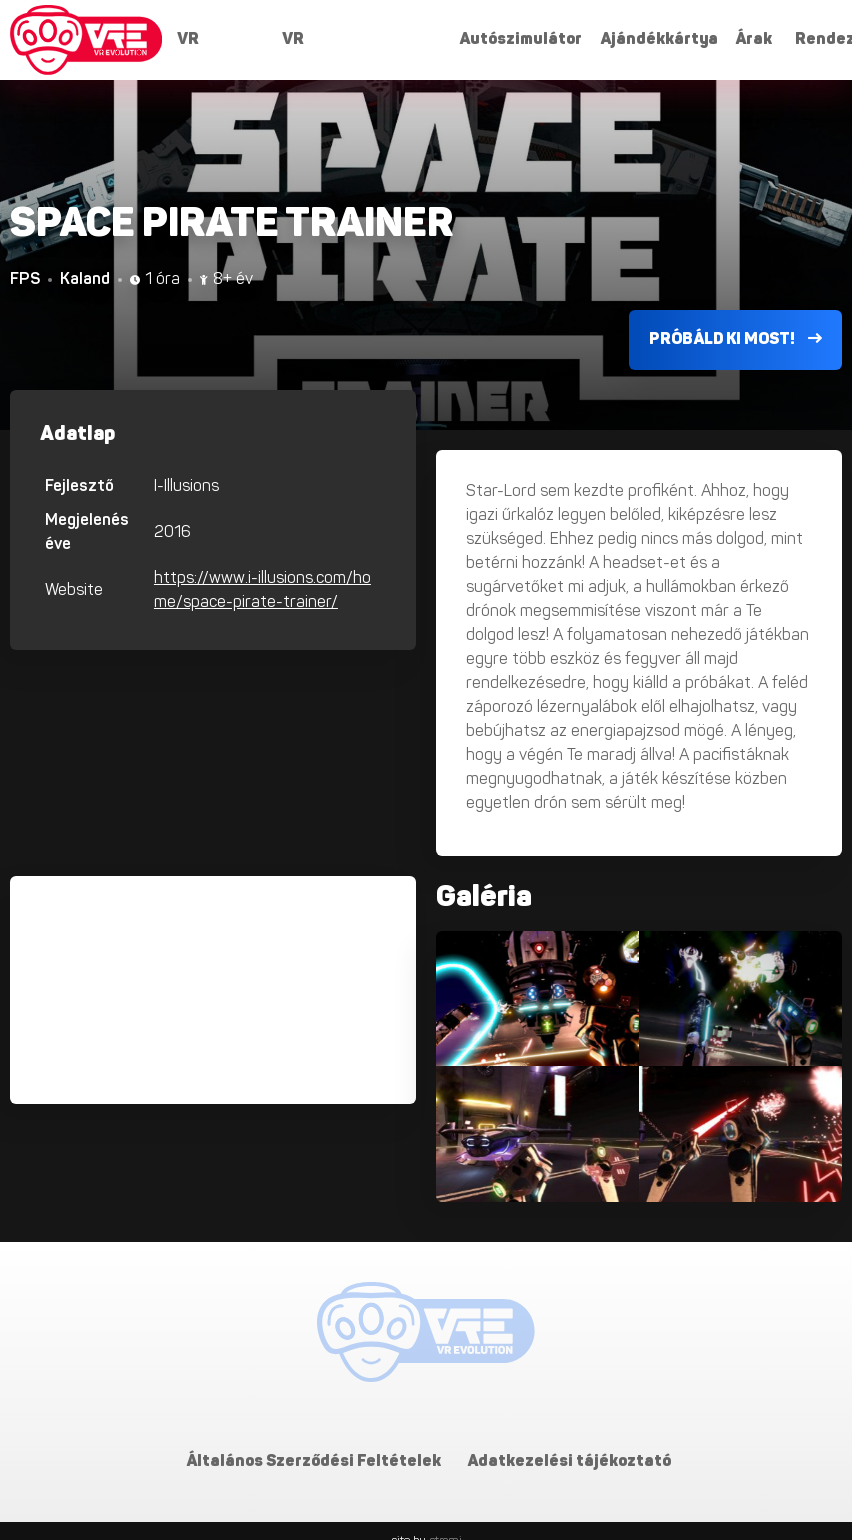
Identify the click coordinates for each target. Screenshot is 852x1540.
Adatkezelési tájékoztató (569, 1442)
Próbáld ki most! (735, 319)
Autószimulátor (520, 40)
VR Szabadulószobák (350, 46)
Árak (753, 40)
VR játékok (207, 46)
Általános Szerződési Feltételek (314, 1442)
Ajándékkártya (658, 40)
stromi (445, 1521)
